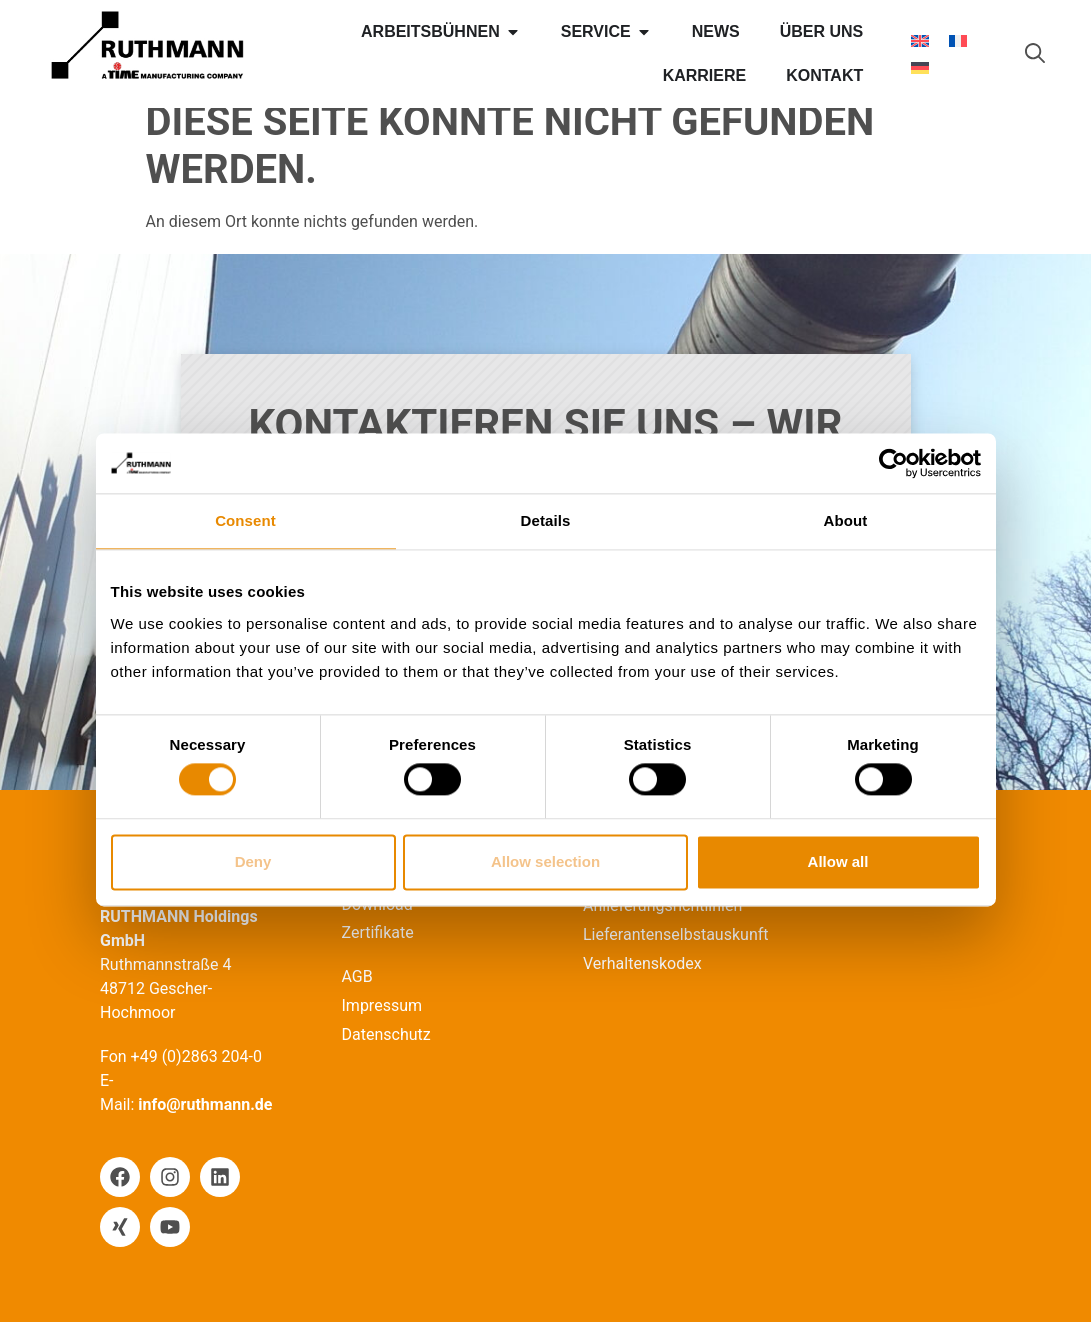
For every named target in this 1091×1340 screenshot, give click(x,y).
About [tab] (846, 520)
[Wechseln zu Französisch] (958, 40)
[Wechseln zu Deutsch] (920, 67)
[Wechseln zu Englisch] (920, 40)
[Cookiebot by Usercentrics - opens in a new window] (893, 463)
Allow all (838, 861)
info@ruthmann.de (205, 1122)
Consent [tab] (245, 520)
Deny (253, 861)
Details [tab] (546, 520)
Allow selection (545, 861)
